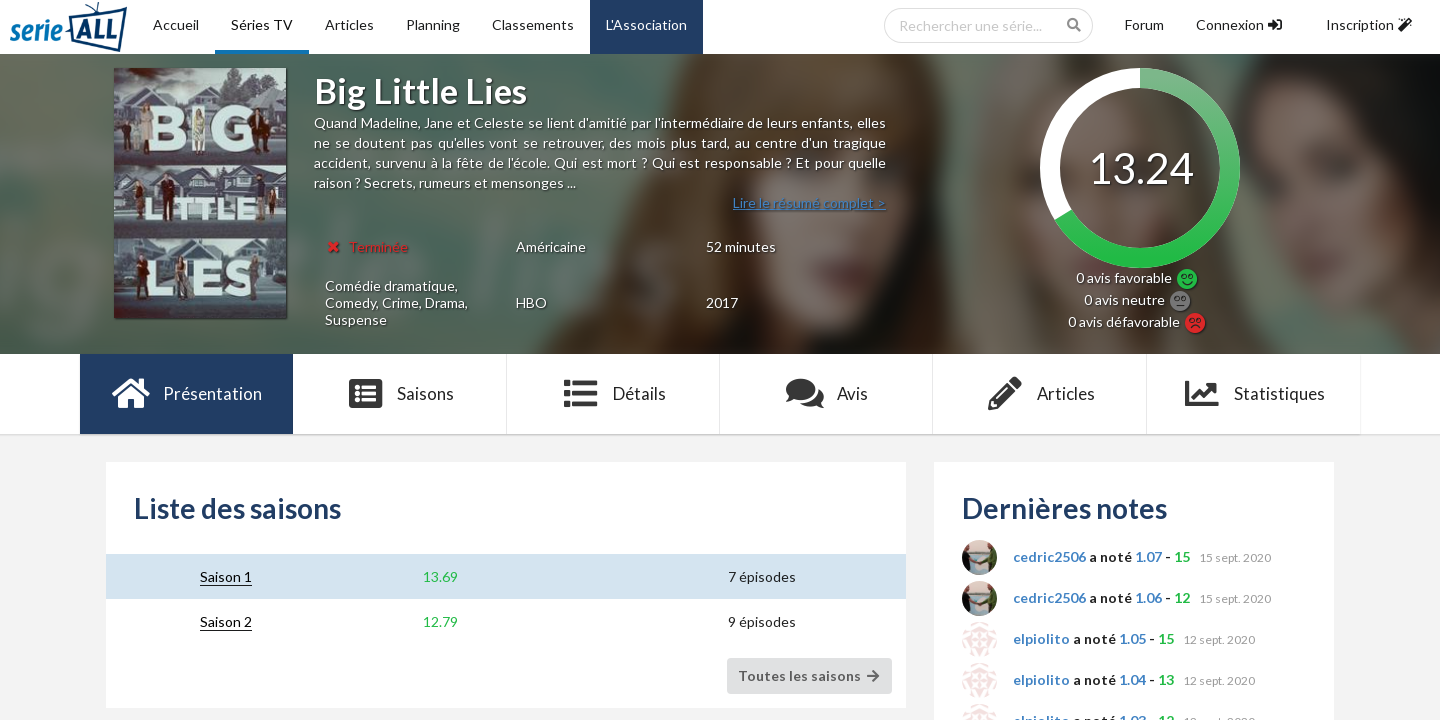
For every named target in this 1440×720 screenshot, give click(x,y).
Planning (433, 24)
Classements (533, 24)
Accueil (176, 24)
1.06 (1148, 597)
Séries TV (262, 24)
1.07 (1148, 556)
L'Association (646, 24)
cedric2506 (1049, 556)
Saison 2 (226, 621)
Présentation (186, 394)
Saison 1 (226, 576)
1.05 (1132, 638)
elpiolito (1041, 638)
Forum (1144, 24)
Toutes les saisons (809, 675)
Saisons (400, 394)
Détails (613, 394)
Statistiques (1253, 394)
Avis (826, 394)
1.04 (1132, 679)
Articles (349, 24)
